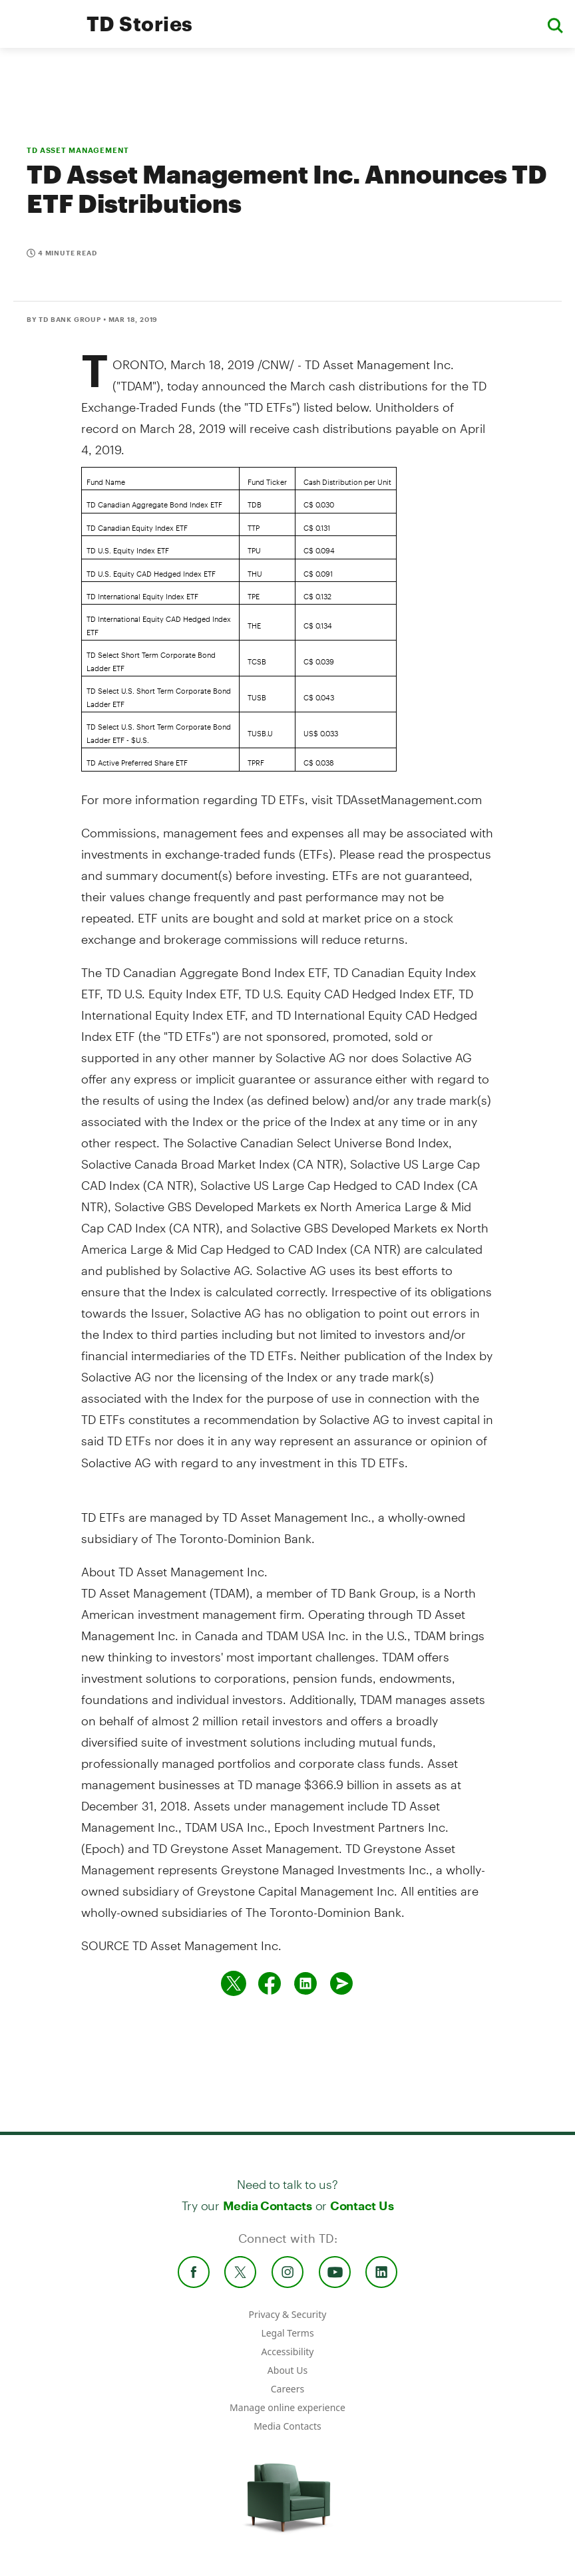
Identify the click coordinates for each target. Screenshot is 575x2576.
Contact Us (361, 2205)
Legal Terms (287, 2333)
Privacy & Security (288, 2314)
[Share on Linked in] (305, 1983)
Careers (287, 2388)
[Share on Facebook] (270, 1983)
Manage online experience (287, 2407)
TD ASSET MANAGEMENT (78, 150)
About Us (287, 2370)
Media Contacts (267, 2205)
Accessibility (288, 2351)
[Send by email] (341, 1983)
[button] (555, 24)
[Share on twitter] (234, 1983)
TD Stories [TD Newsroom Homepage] (140, 23)
